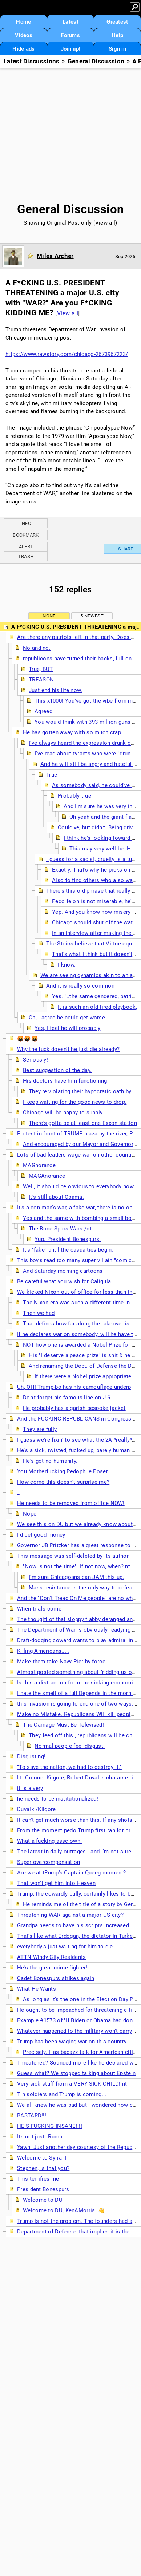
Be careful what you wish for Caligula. (64, 1281)
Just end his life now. (55, 690)
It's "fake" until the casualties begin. (68, 1249)
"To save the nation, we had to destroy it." (69, 1767)
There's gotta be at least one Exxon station (83, 1123)
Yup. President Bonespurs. (68, 1239)
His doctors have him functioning (65, 1081)
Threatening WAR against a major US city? (70, 1915)
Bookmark (26, 535)
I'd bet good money (41, 1535)
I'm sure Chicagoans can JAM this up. (76, 1577)
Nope (29, 1513)
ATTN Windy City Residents (51, 1957)
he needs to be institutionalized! (57, 1798)
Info (25, 523)
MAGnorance (39, 1165)
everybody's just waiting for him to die (65, 1946)
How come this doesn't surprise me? (63, 1482)
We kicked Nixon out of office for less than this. (78, 1292)
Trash (26, 556)
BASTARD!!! (31, 2115)
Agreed (43, 711)
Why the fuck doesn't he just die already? (68, 1049)
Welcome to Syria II (42, 2157)
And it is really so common (80, 986)
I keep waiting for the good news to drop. (74, 1102)
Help (117, 35)
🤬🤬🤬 (27, 1038)
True (51, 774)
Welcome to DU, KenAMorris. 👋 (64, 2210)
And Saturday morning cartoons (63, 1271)
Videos (23, 35)
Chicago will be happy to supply (62, 1112)
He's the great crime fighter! (52, 1967)
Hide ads (23, 49)
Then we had (39, 1313)
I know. (67, 964)
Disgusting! (31, 1756)
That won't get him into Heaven (56, 1883)
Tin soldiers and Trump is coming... (61, 2094)
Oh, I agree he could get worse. (67, 1017)
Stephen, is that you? (43, 2168)
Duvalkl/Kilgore (36, 1809)
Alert (26, 546)
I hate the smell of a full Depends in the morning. (78, 1693)
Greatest (117, 22)
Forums (70, 35)
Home (23, 22)
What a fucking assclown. (49, 1841)
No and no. (37, 648)
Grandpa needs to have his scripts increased (73, 1925)
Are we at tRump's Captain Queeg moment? (71, 1872)
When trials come (39, 1608)
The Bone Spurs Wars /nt (60, 1228)
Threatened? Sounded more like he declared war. (78, 2062)
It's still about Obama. (56, 1197)
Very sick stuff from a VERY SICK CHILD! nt (72, 2084)
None (49, 616)
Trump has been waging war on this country (71, 2041)
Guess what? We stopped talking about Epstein (76, 2073)
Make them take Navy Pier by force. (62, 1661)
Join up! (70, 49)
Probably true (74, 796)
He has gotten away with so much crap (72, 732)
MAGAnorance (47, 1176)
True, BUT (41, 669)
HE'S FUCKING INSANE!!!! (49, 2126)
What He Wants (36, 1989)
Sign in (117, 49)
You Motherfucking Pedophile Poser (62, 1471)
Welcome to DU (43, 2200)
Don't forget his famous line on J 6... (69, 1397)
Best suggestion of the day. (57, 1070)
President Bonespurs (43, 2189)
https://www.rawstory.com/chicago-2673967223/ (66, 354)
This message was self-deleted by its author (73, 1556)
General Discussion (96, 61)
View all (105, 223)
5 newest (91, 616)
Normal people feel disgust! (70, 1746)
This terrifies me (38, 2179)
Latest (70, 22)
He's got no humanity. (50, 1461)
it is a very (30, 1788)
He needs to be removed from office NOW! (71, 1503)
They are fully (40, 1429)
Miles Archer (55, 256)
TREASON (41, 679)
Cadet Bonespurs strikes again (55, 1978)
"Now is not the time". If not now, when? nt (76, 1566)
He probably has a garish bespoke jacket (74, 1408)
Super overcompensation (48, 1862)
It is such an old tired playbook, (97, 1007)
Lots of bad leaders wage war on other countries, (79, 1154)
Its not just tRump (39, 2136)
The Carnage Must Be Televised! (63, 1725)
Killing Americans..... (43, 1651)
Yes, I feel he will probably (67, 1028)
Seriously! (35, 1059)
